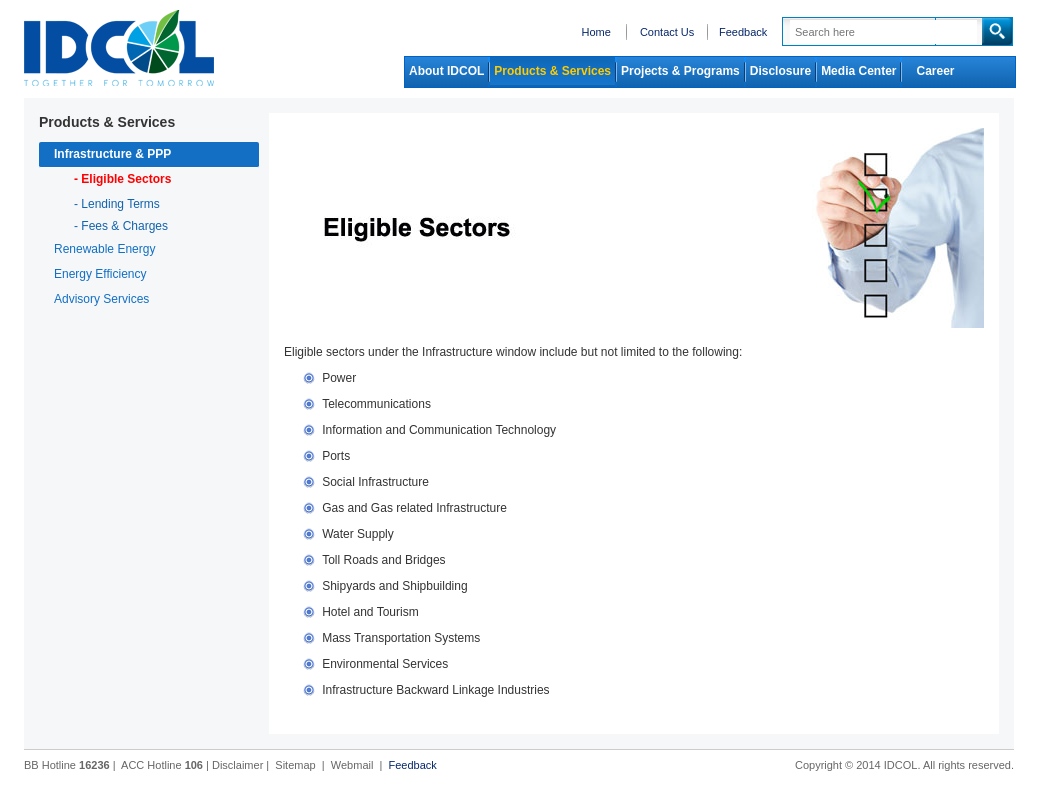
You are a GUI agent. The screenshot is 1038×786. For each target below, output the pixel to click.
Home (595, 32)
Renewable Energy (104, 249)
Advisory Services (101, 299)
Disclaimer (237, 765)
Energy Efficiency (100, 274)
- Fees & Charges (121, 226)
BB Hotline (67, 765)
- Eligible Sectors (122, 179)
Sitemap (295, 765)
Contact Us (667, 32)
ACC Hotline (162, 765)
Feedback (743, 32)
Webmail (352, 765)
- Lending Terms (117, 204)
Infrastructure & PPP (112, 154)
